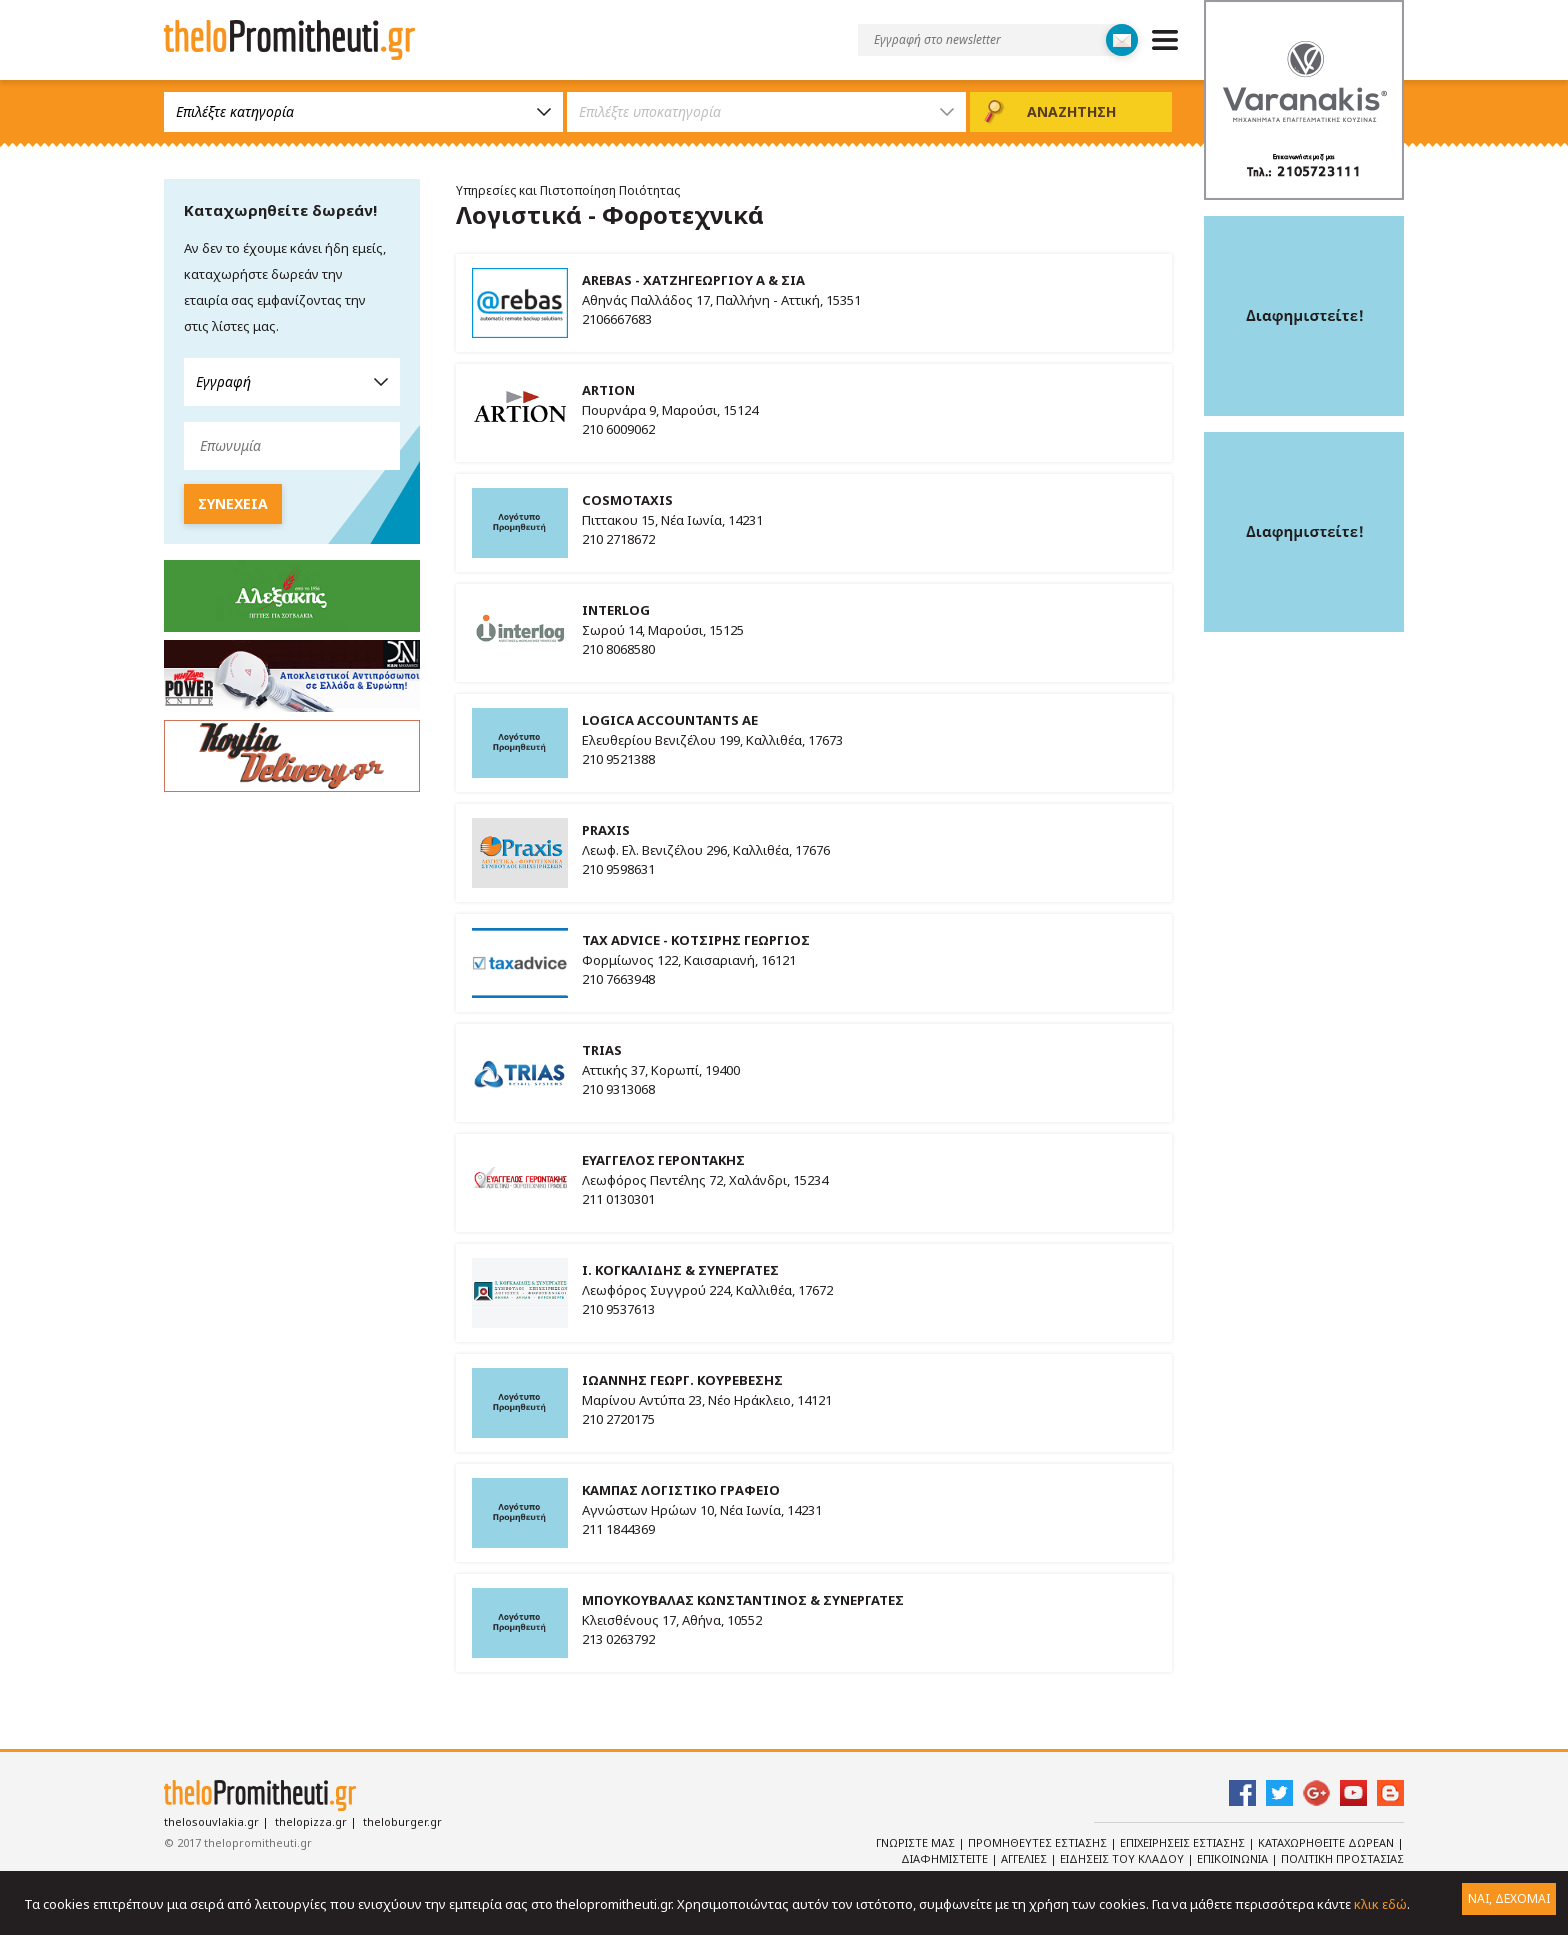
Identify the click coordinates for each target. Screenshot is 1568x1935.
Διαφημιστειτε (946, 1858)
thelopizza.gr (311, 1821)
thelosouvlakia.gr (211, 1821)
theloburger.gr (402, 1821)
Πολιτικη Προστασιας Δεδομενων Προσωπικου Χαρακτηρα (1236, 1867)
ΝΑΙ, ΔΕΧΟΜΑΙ (1509, 1898)
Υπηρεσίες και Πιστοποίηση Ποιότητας (568, 190)
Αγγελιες (1025, 1858)
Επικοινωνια (1234, 1858)
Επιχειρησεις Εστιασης (1184, 1842)
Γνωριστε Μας (917, 1842)
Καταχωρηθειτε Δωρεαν (1327, 1842)
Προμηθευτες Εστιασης (1039, 1842)
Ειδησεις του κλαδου (1123, 1858)
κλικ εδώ (1380, 1904)
